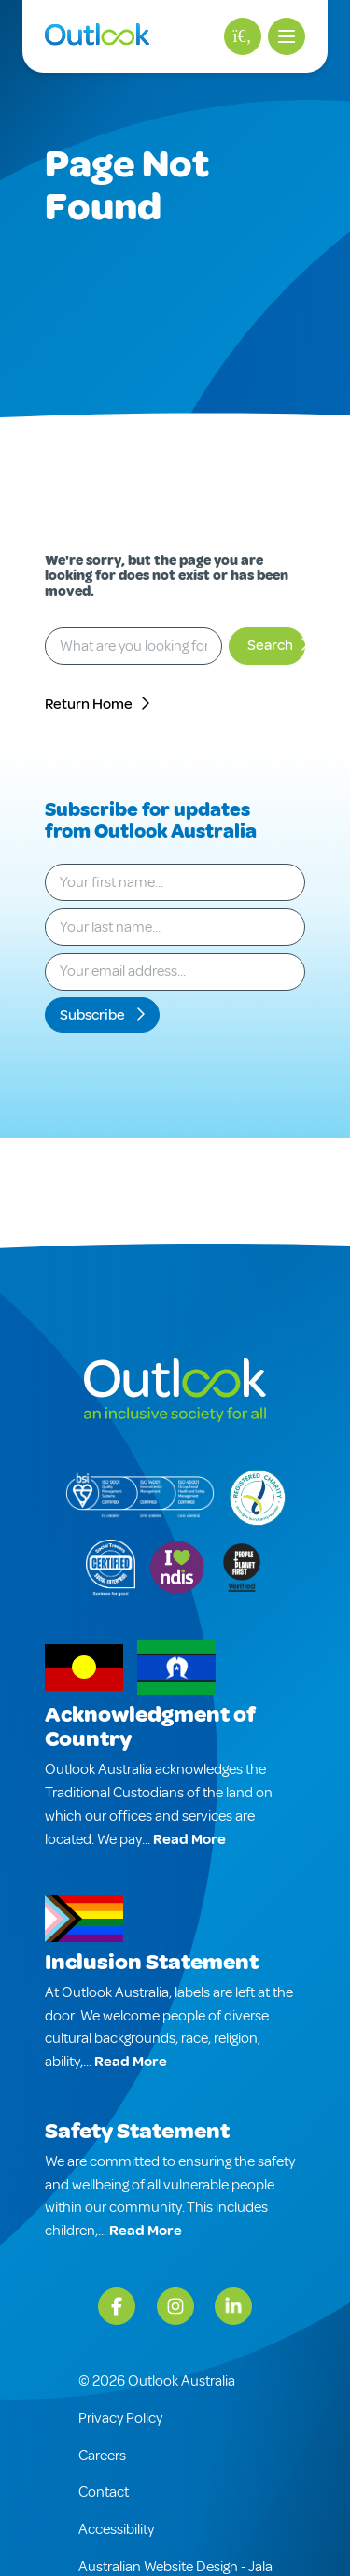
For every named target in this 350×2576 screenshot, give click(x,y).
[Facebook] (116, 2306)
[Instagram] (175, 2306)
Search (270, 645)
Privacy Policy (120, 2418)
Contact (103, 2492)
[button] (286, 36)
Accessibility (116, 2529)
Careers (102, 2455)
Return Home (89, 704)
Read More (189, 1839)
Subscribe (94, 1015)
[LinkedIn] (233, 2306)
